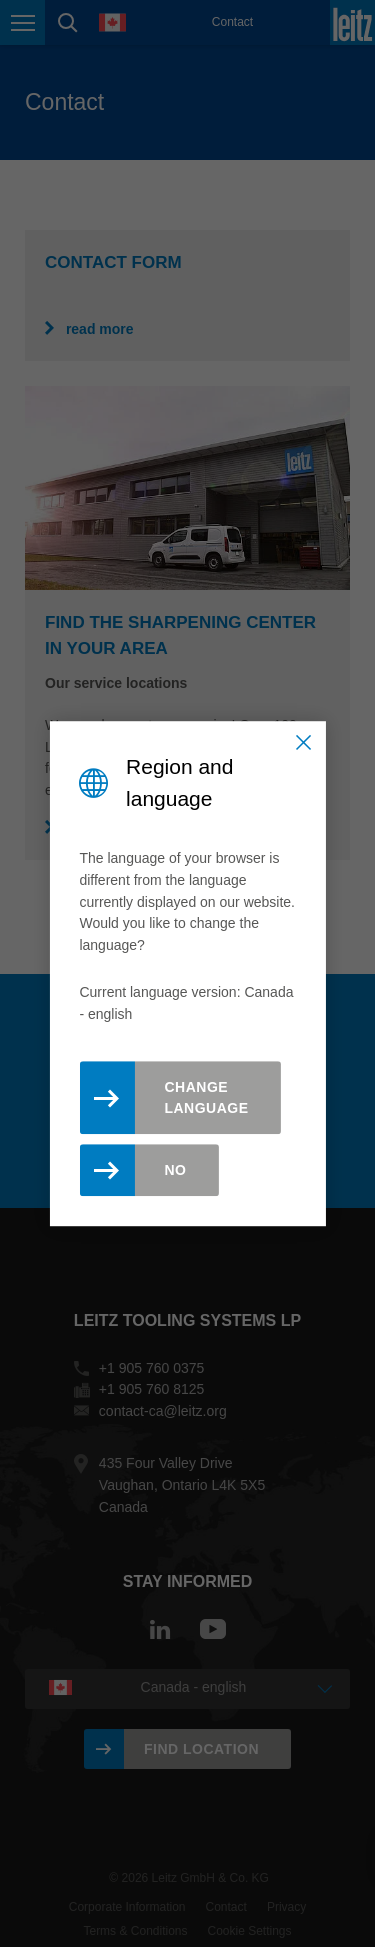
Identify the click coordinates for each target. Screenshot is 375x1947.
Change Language (206, 1097)
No (175, 1170)
